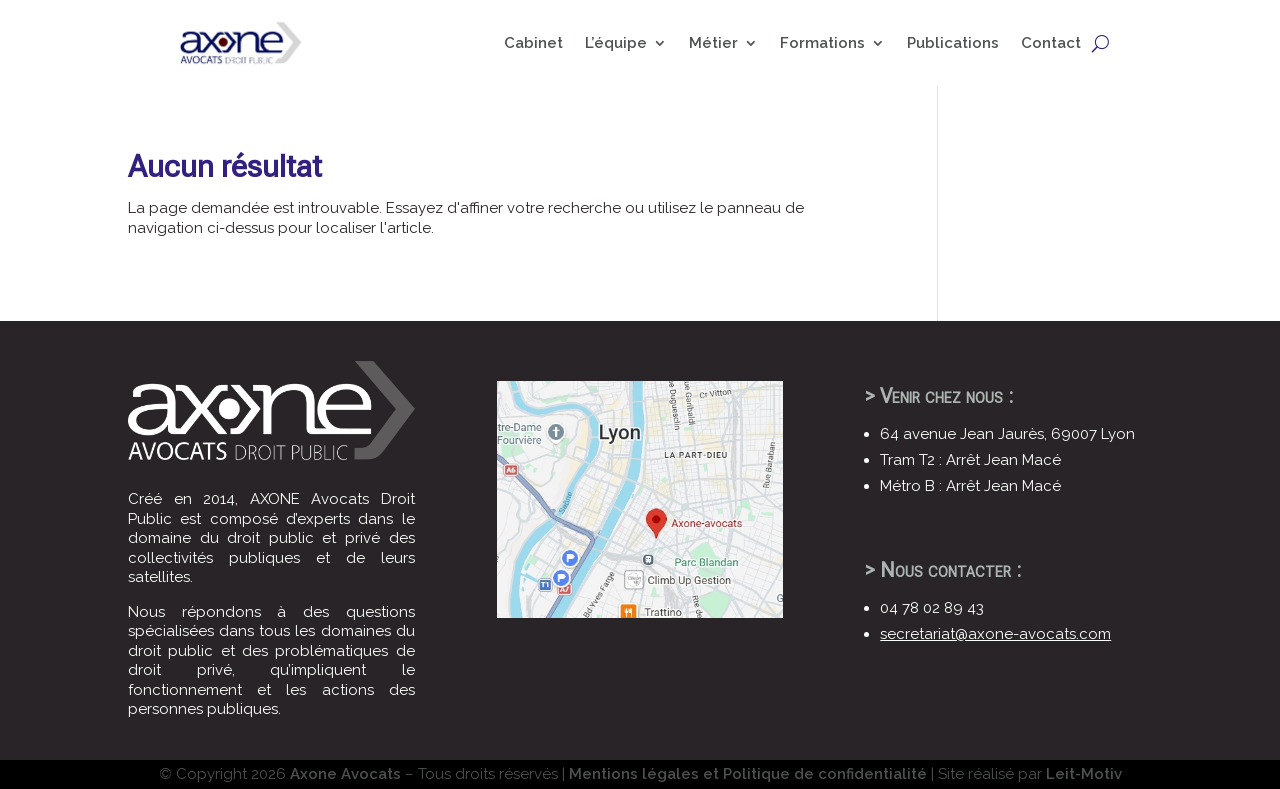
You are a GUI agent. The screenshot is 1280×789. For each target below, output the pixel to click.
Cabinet (533, 43)
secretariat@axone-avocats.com (995, 634)
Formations (822, 43)
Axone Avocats (345, 774)
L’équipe (616, 43)
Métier (713, 43)
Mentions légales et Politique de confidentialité (748, 774)
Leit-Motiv (1084, 774)
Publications (953, 43)
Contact (1051, 43)
